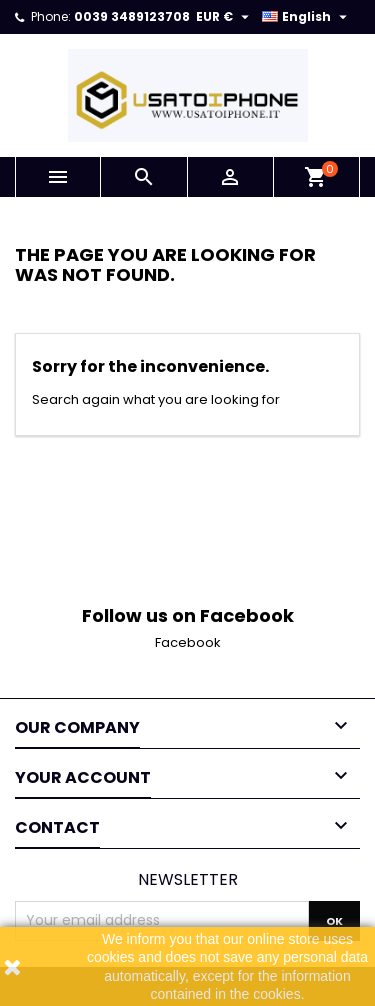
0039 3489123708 (132, 16)
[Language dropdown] (307, 17)
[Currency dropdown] (225, 17)
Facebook (188, 642)
